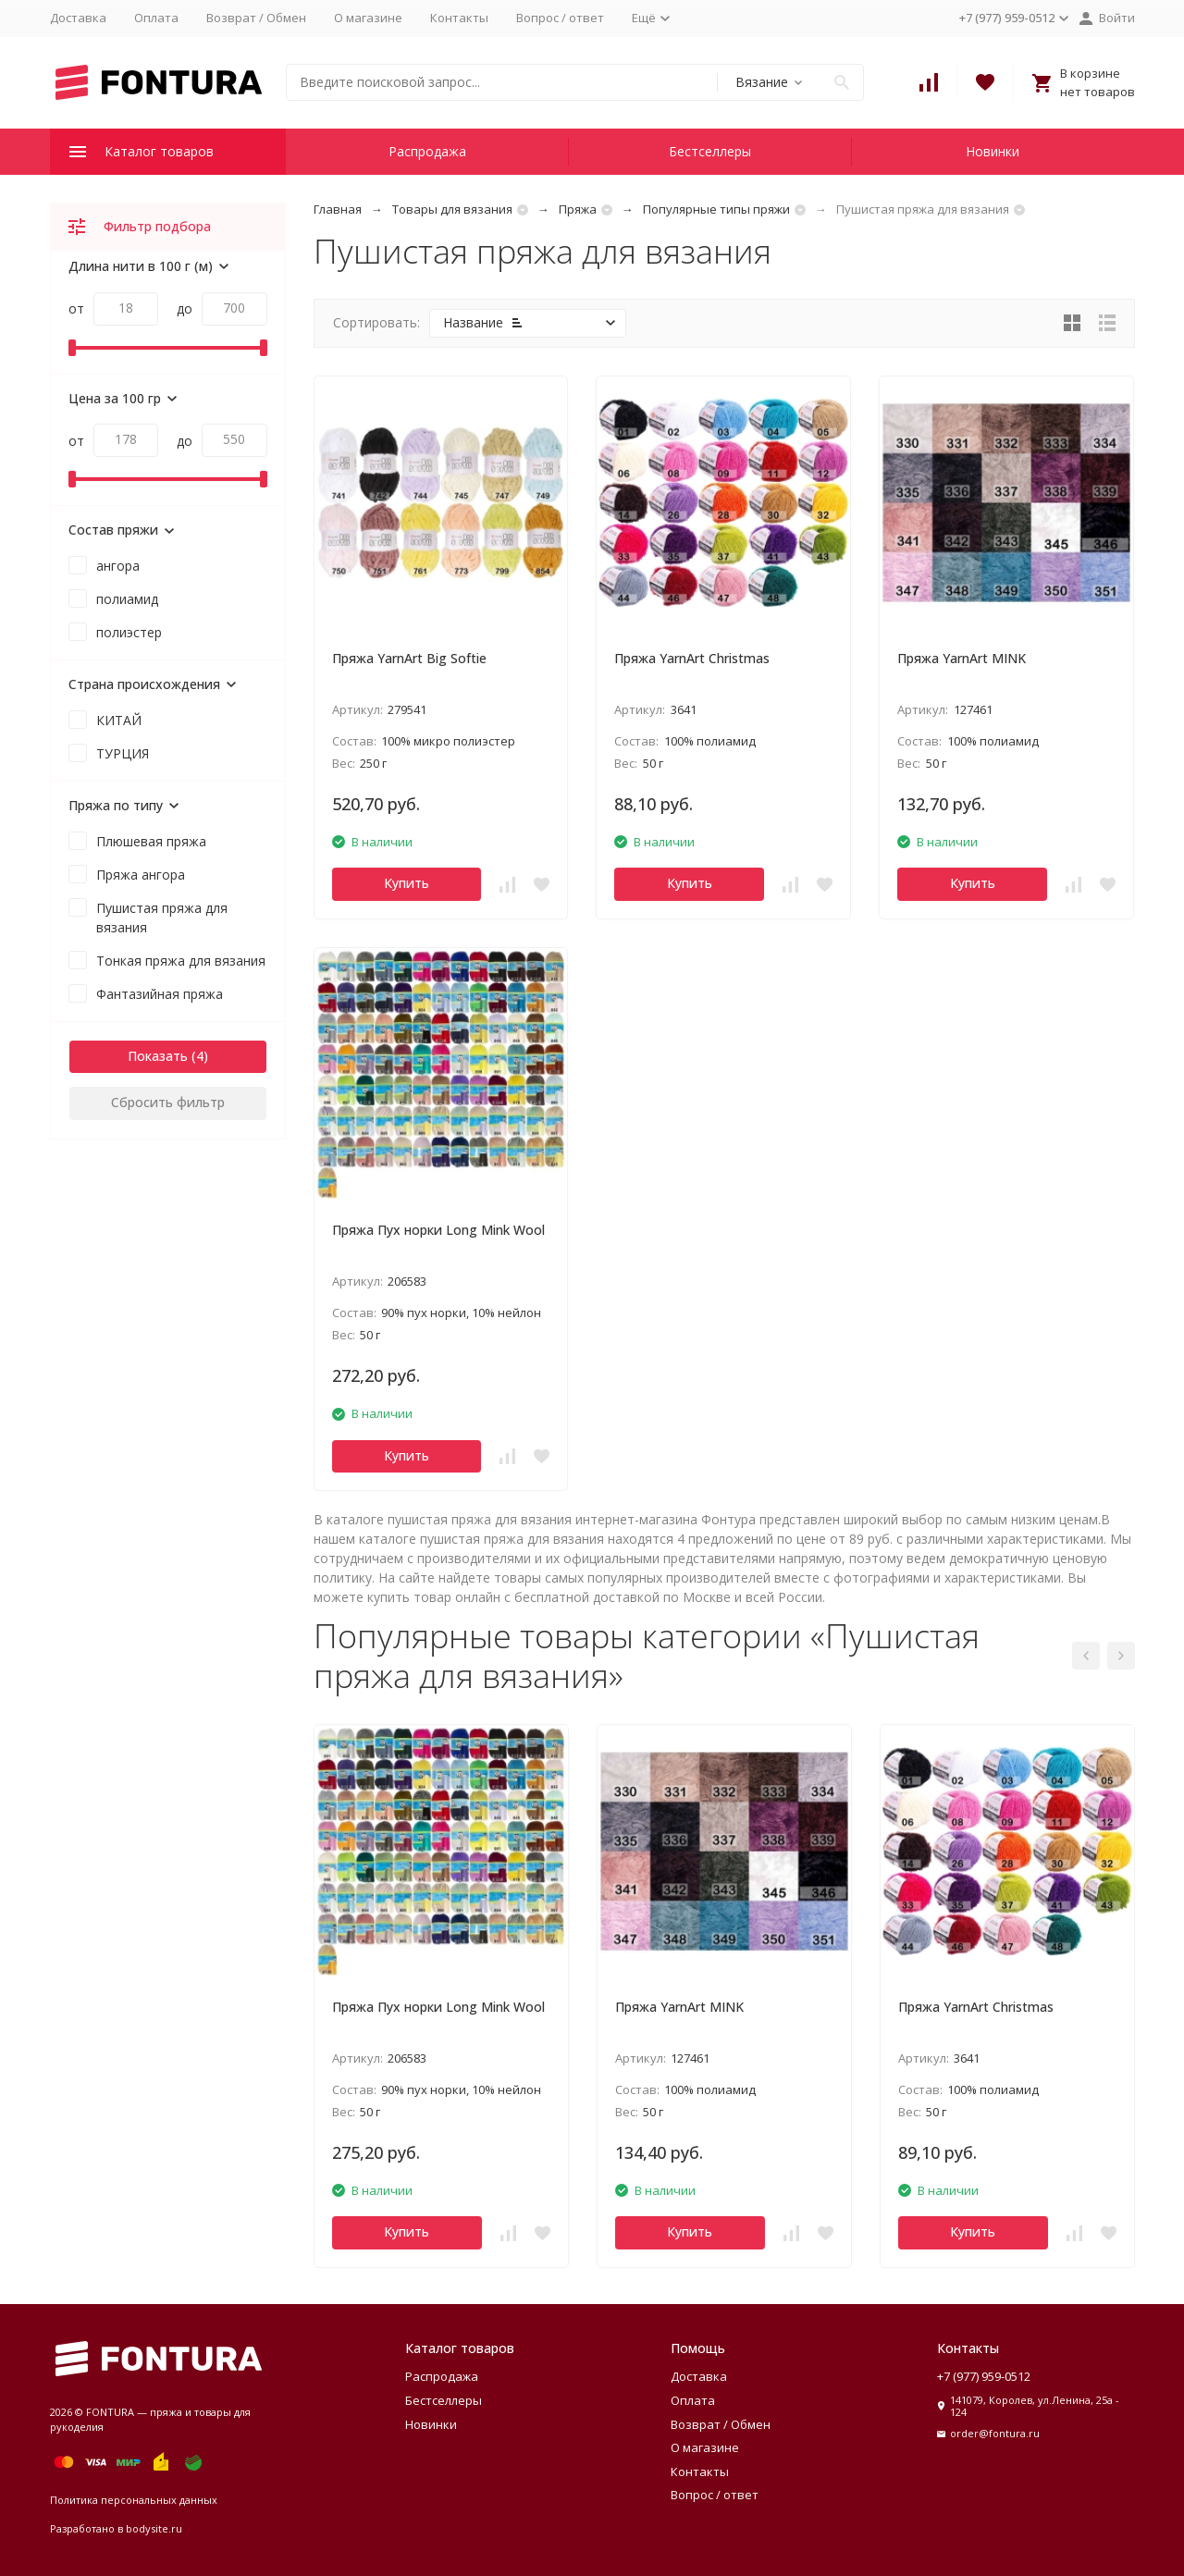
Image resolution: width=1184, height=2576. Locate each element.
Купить (406, 883)
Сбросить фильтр (168, 1102)
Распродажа (427, 151)
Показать (158, 1056)
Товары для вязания (452, 209)
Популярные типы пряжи (716, 209)
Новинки (992, 151)
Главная (338, 209)
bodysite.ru (154, 2528)
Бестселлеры (710, 151)
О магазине (368, 17)
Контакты (459, 17)
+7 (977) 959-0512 (983, 2376)
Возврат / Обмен (256, 17)
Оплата (156, 17)
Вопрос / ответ (560, 17)
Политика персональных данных (133, 2500)
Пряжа (578, 209)
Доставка (78, 17)
